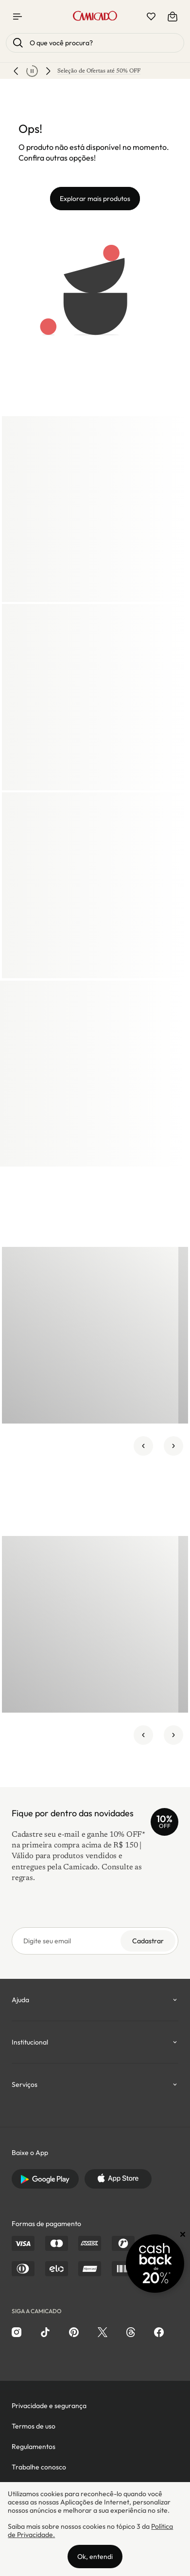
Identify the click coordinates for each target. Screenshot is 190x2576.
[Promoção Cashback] (155, 2263)
